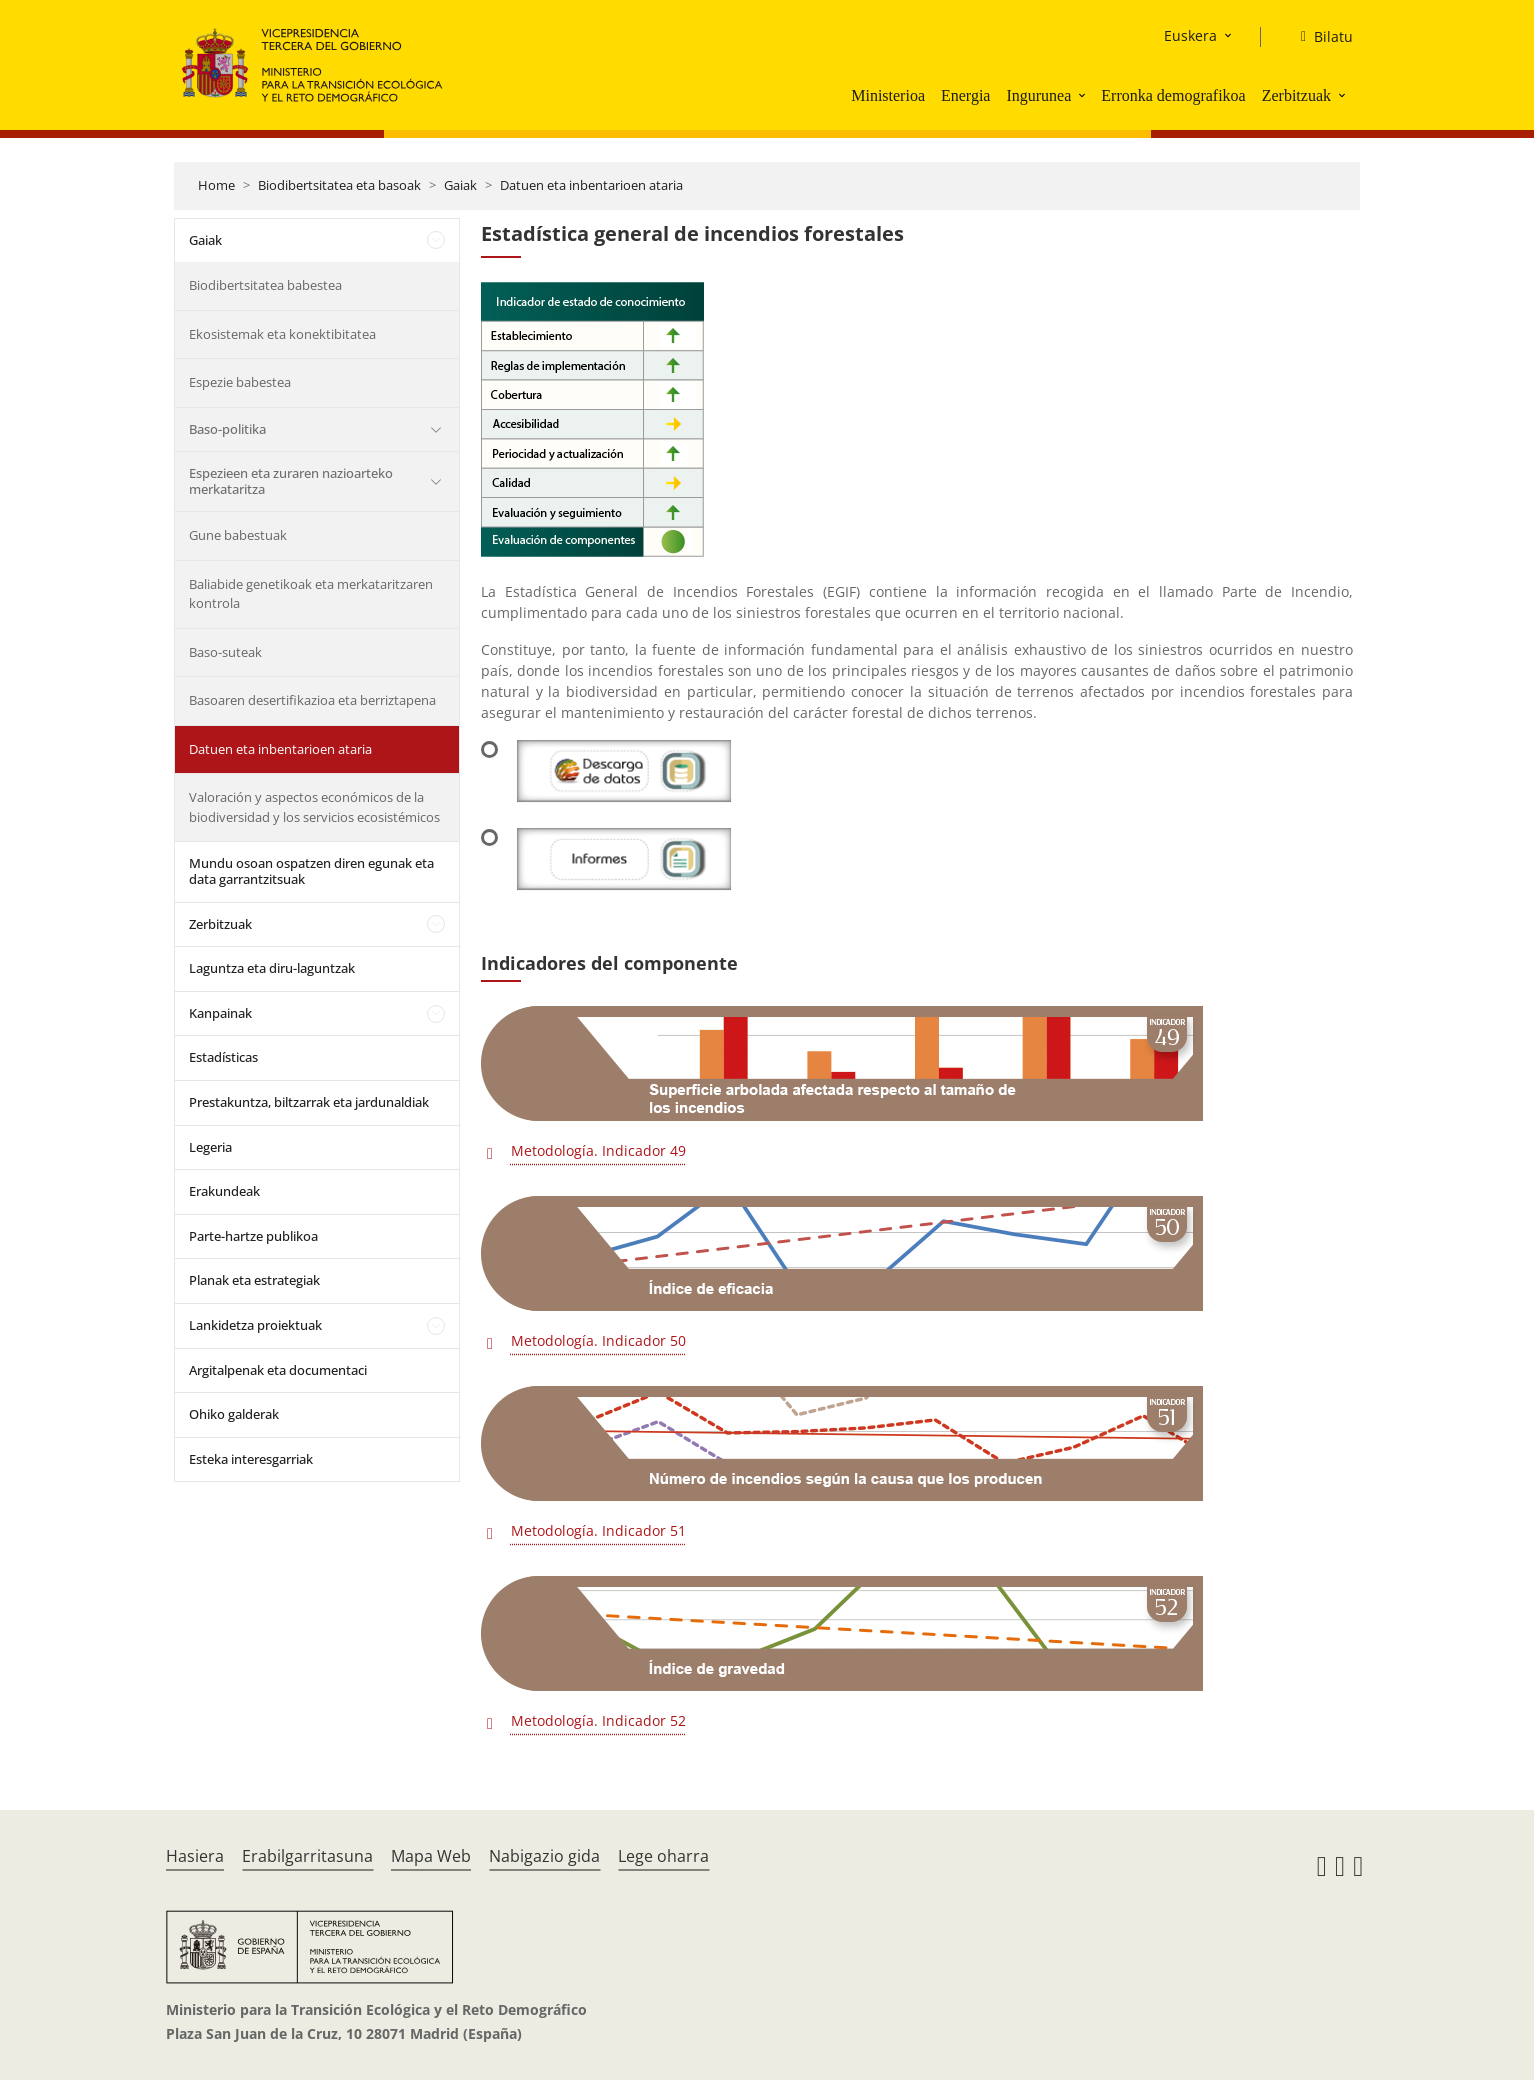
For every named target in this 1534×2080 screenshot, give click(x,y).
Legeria (210, 1147)
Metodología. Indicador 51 (598, 1530)
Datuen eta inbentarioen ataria (591, 185)
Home (216, 185)
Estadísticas (223, 1057)
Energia (965, 95)
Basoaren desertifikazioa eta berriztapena (312, 700)
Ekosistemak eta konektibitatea (282, 334)
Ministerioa (888, 95)
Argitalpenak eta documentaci (278, 1370)
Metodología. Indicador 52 (598, 1720)
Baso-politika (227, 429)
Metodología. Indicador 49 (598, 1150)
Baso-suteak (225, 652)
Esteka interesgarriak (251, 1459)
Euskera (1190, 35)
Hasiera (195, 1856)
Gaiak (460, 185)
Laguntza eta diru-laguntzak (272, 968)
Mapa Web (431, 1856)
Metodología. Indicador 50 (598, 1340)
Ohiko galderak (234, 1414)
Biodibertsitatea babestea (265, 285)
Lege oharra (663, 1856)
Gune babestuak (238, 535)
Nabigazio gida (544, 1856)
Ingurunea (1038, 95)
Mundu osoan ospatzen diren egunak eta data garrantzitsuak (311, 871)
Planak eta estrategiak (254, 1280)
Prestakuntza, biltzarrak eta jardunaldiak (309, 1102)
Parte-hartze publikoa (253, 1236)
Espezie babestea (240, 382)
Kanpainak (220, 1013)
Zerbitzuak (1296, 95)
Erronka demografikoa (1173, 95)
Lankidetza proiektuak (255, 1325)
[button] (1084, 95)
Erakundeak (224, 1191)
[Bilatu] (1319, 37)
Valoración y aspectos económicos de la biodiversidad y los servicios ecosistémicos (314, 807)
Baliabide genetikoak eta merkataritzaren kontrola (311, 594)
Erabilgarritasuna (307, 1856)
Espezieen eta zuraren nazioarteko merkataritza (291, 481)
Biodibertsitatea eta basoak (339, 185)
